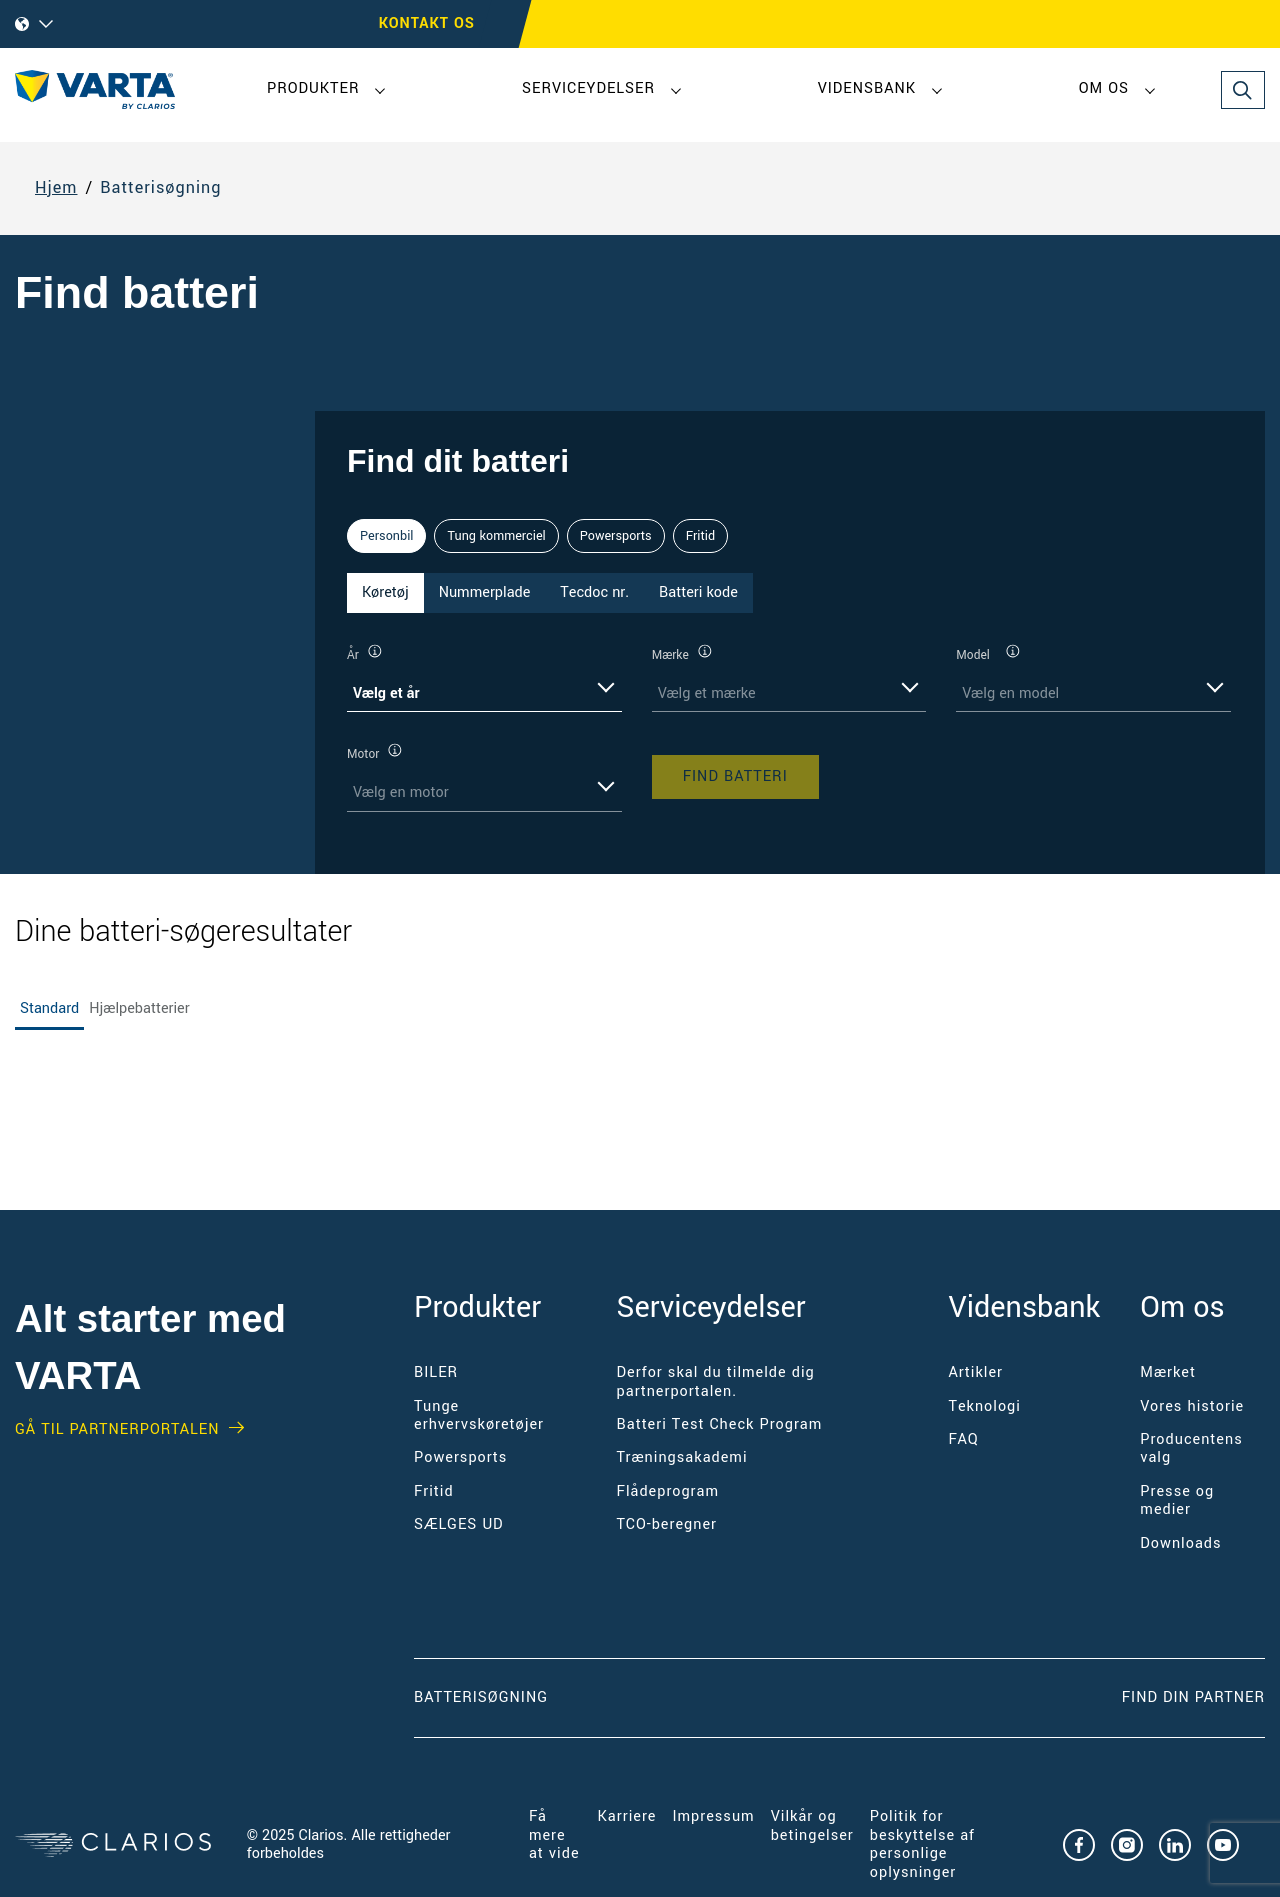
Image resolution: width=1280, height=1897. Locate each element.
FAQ (963, 1439)
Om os (1104, 88)
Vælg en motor (401, 792)
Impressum (713, 1816)
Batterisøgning (160, 188)
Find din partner (1193, 1697)
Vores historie (1192, 1406)
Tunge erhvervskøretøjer (479, 1415)
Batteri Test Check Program (720, 1424)
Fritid (700, 536)
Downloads (1180, 1543)
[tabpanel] (790, 727)
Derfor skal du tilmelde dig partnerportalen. (716, 1381)
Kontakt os (427, 23)
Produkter (313, 88)
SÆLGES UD (459, 1524)
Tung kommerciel (496, 536)
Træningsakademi (682, 1457)
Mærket (1168, 1372)
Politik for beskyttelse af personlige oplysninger (922, 1844)
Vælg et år (386, 693)
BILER (436, 1372)
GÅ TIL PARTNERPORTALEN (117, 1430)
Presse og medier (1177, 1500)
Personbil (386, 536)
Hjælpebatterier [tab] (139, 1008)
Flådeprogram (668, 1491)
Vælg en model (1010, 693)
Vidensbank (867, 88)
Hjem (56, 188)
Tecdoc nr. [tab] (594, 592)
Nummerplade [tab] (485, 592)
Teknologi (984, 1406)
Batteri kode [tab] (698, 592)
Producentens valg (1191, 1448)
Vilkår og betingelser (812, 1825)
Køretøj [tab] (385, 592)
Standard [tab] (49, 1008)
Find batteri (735, 776)
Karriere (627, 1816)
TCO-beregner (667, 1524)
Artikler (975, 1372)
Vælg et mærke (707, 693)
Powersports (616, 536)
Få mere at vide (554, 1835)
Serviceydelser (588, 88)
